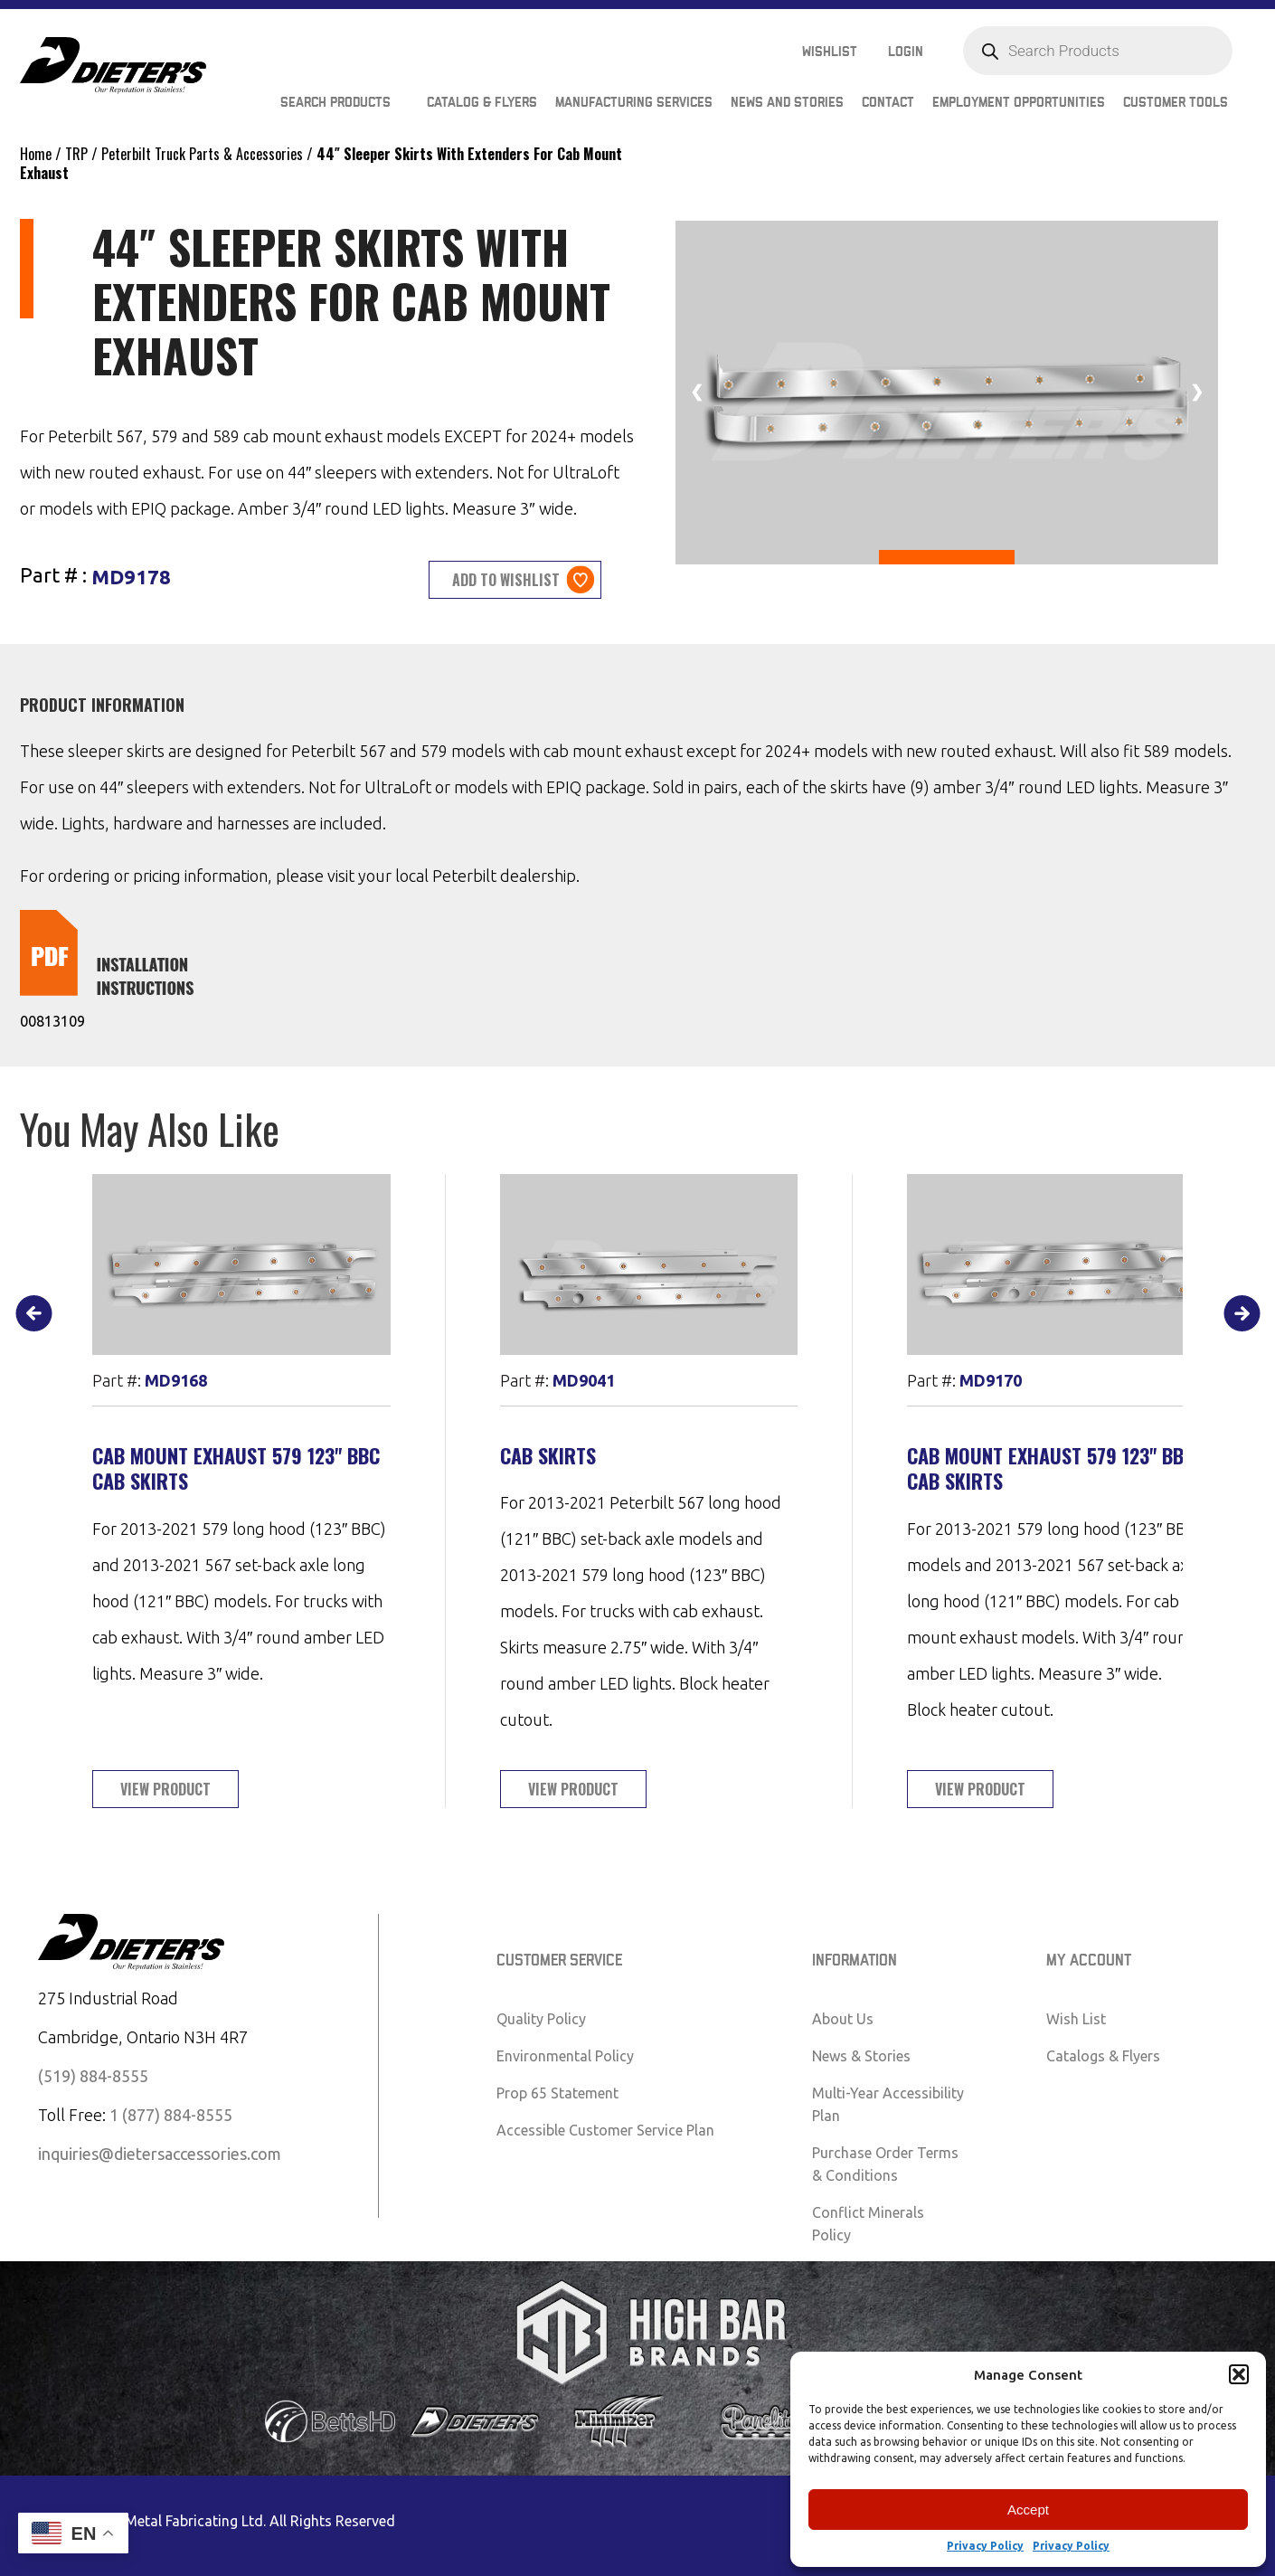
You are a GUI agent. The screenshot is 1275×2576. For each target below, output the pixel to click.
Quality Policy (541, 2019)
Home (36, 154)
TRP (76, 154)
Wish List (1076, 2019)
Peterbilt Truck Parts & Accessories (202, 154)
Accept (1028, 2509)
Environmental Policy (565, 2056)
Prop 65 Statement (557, 2093)
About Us (843, 2019)
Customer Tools (1175, 103)
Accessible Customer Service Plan (605, 2130)
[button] (1239, 2374)
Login (905, 52)
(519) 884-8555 (93, 2076)
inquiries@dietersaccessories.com (159, 2154)
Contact (888, 103)
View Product (165, 1789)
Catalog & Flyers (482, 103)
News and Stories (787, 103)
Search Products (335, 103)
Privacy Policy (985, 2546)
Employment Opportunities (1018, 103)
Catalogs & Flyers (1103, 2056)
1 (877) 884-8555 (170, 2115)
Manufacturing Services (634, 103)
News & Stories (861, 2056)
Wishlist (829, 52)
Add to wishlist (506, 580)
